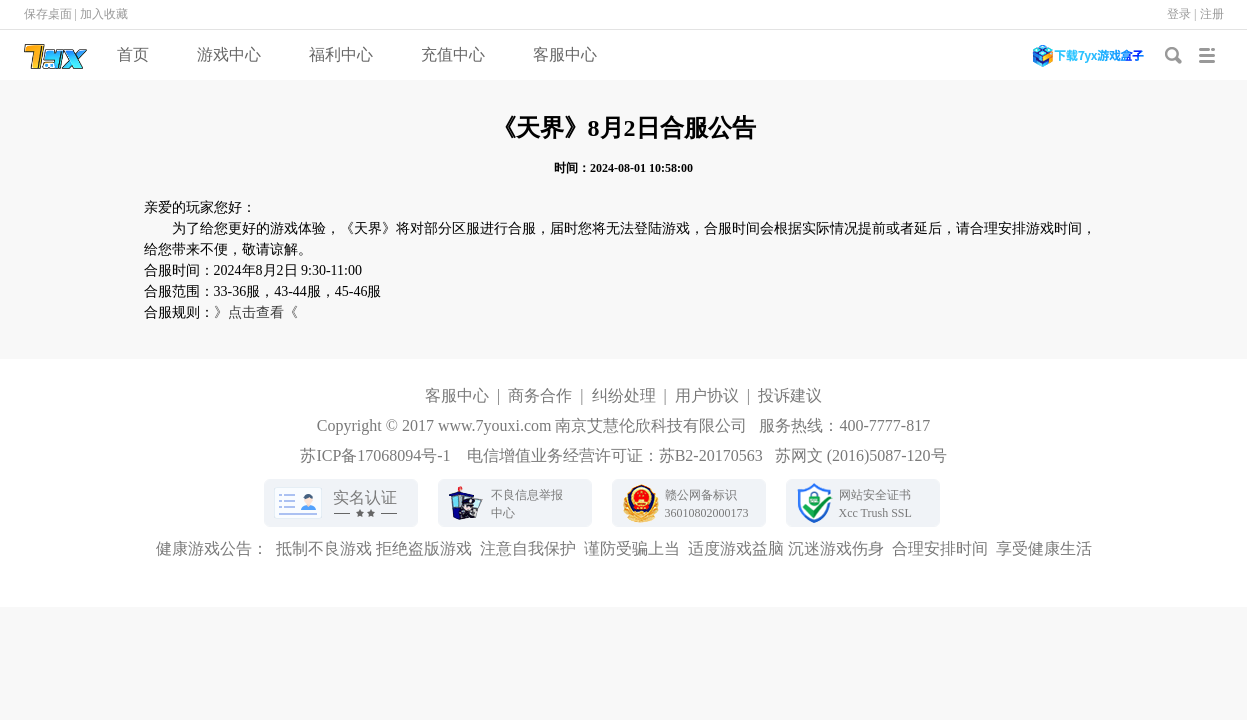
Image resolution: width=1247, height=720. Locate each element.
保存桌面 (48, 14)
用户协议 (707, 395)
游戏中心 (229, 54)
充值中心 (453, 54)
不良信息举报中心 (527, 504)
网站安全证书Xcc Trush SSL (875, 504)
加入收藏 (104, 14)
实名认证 (365, 497)
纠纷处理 (624, 395)
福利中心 (341, 54)
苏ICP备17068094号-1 (375, 455)
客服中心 (565, 54)
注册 (1212, 14)
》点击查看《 (256, 312)
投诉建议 (790, 395)
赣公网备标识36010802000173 (707, 504)
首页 (133, 54)
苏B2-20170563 (711, 455)
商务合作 (540, 395)
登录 (1179, 14)
